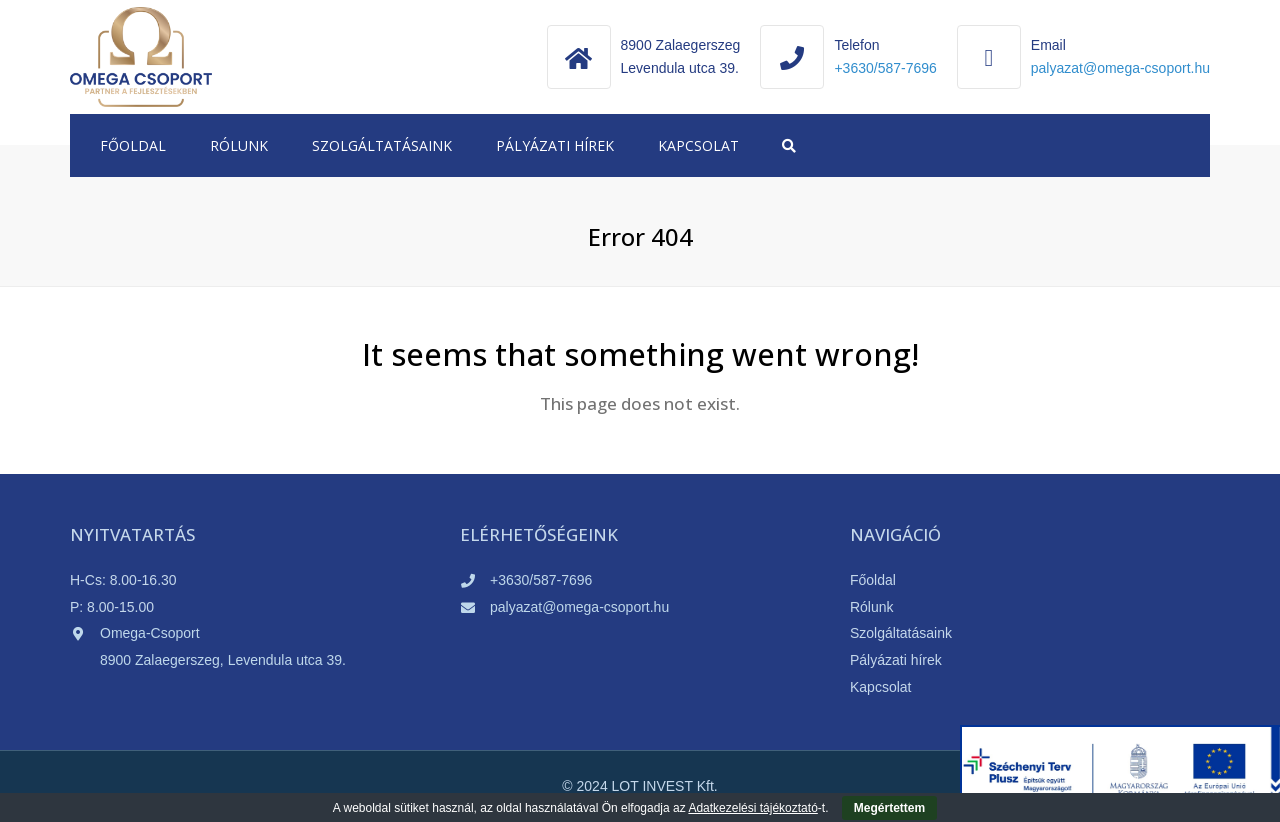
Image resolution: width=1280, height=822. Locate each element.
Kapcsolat (698, 145)
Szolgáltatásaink (382, 145)
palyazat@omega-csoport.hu (579, 607)
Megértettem (889, 808)
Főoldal (133, 145)
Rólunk (239, 145)
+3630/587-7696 (885, 68)
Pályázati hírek (555, 145)
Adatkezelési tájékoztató (752, 808)
